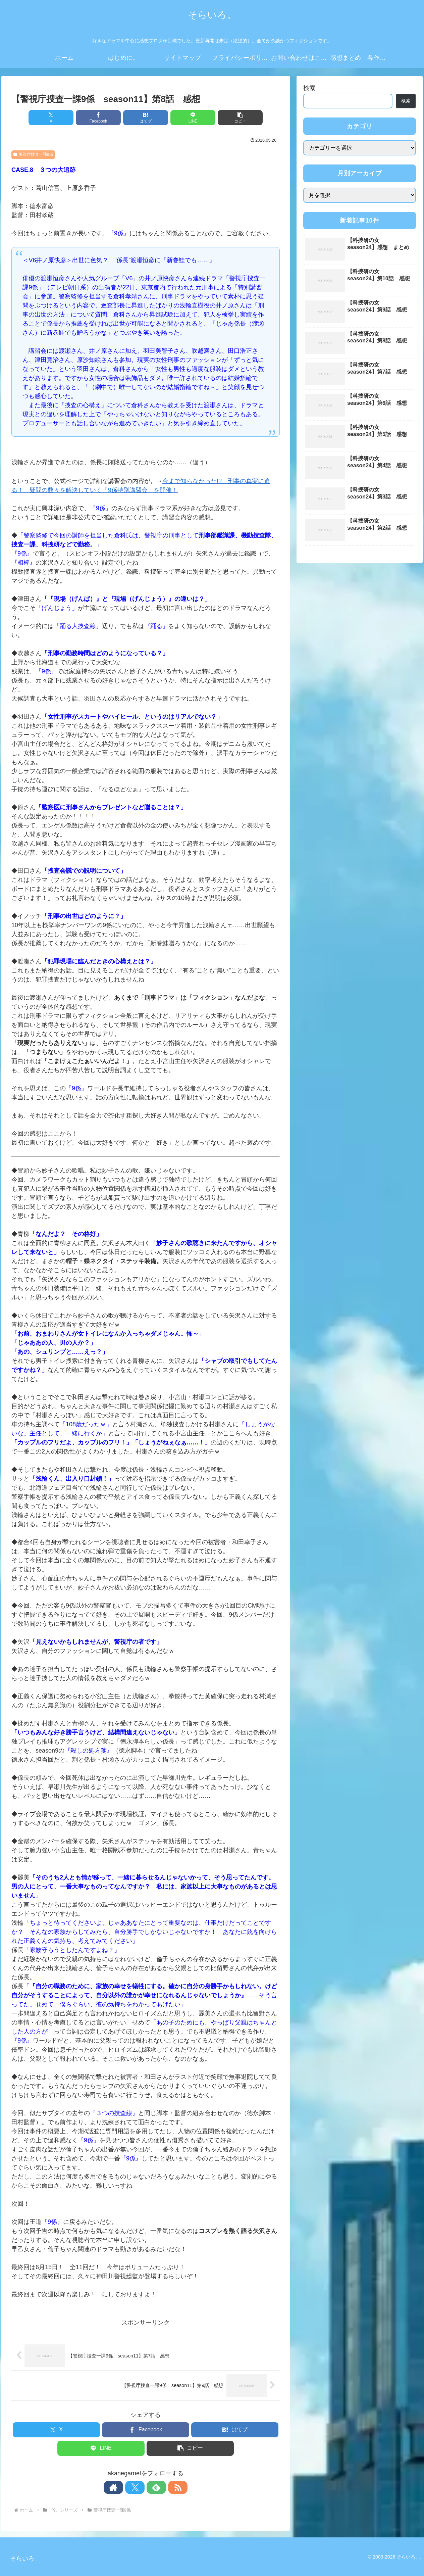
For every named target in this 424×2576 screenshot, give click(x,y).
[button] (235, 117)
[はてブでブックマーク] (145, 117)
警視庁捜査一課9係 (33, 154)
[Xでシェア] (55, 117)
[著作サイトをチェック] (122, 2487)
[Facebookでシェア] (100, 117)
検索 (309, 88)
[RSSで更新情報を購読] (168, 2487)
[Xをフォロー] (138, 2487)
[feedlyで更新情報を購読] (153, 2487)
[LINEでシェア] (190, 117)
